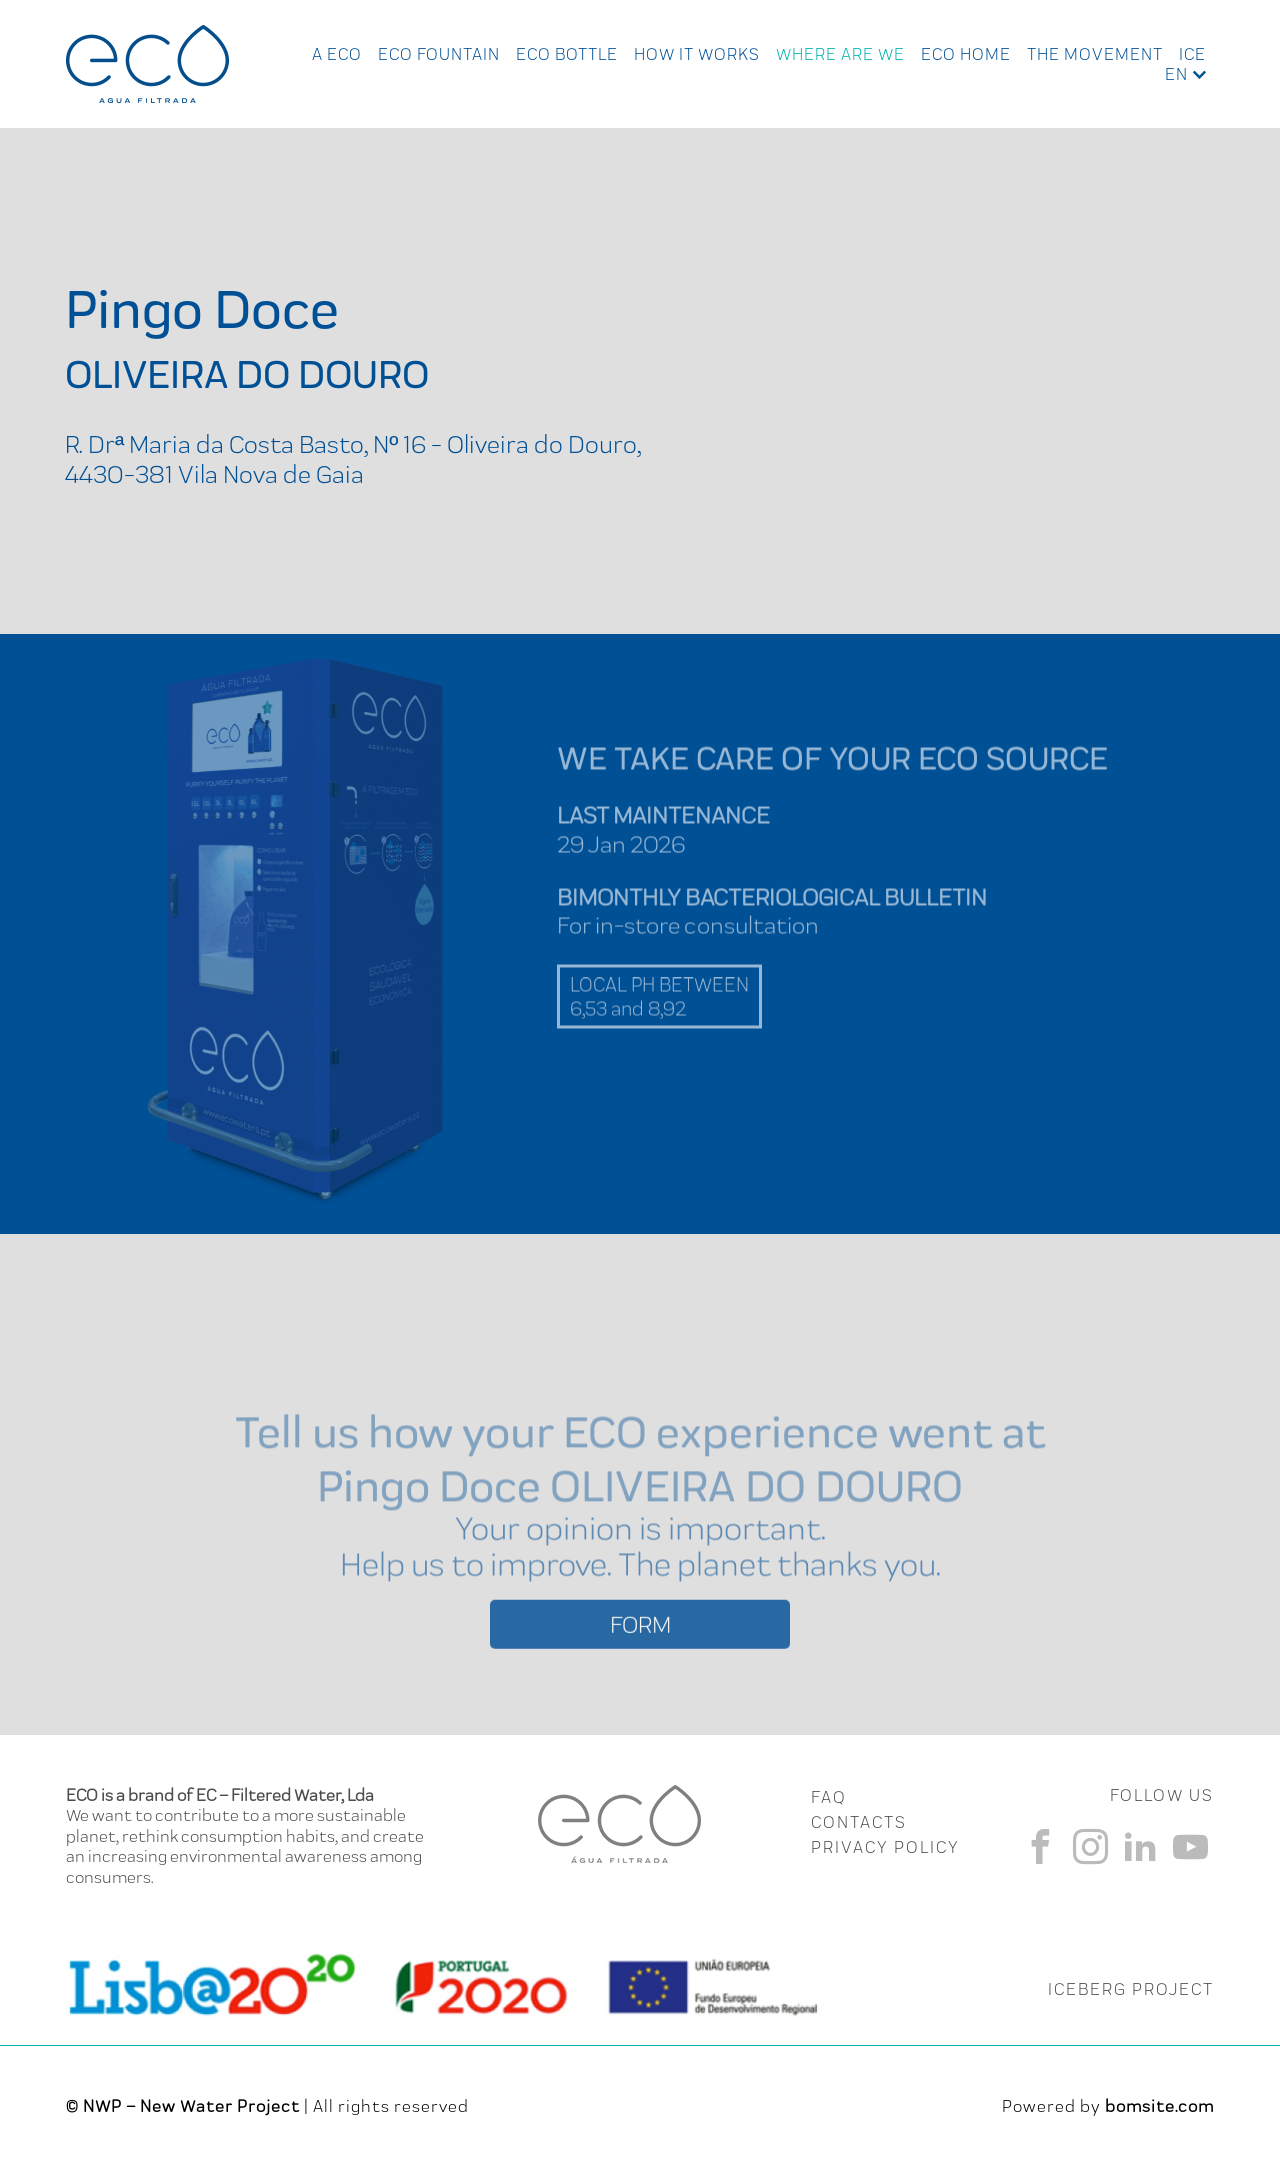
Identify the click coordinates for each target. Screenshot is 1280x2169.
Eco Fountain (439, 54)
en (1176, 74)
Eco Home (966, 54)
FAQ (828, 1797)
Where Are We (840, 54)
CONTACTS (859, 1822)
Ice (1192, 54)
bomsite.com (1159, 2106)
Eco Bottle (567, 54)
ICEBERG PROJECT (1131, 1989)
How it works (697, 54)
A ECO (337, 54)
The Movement (1095, 54)
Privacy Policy (885, 1847)
